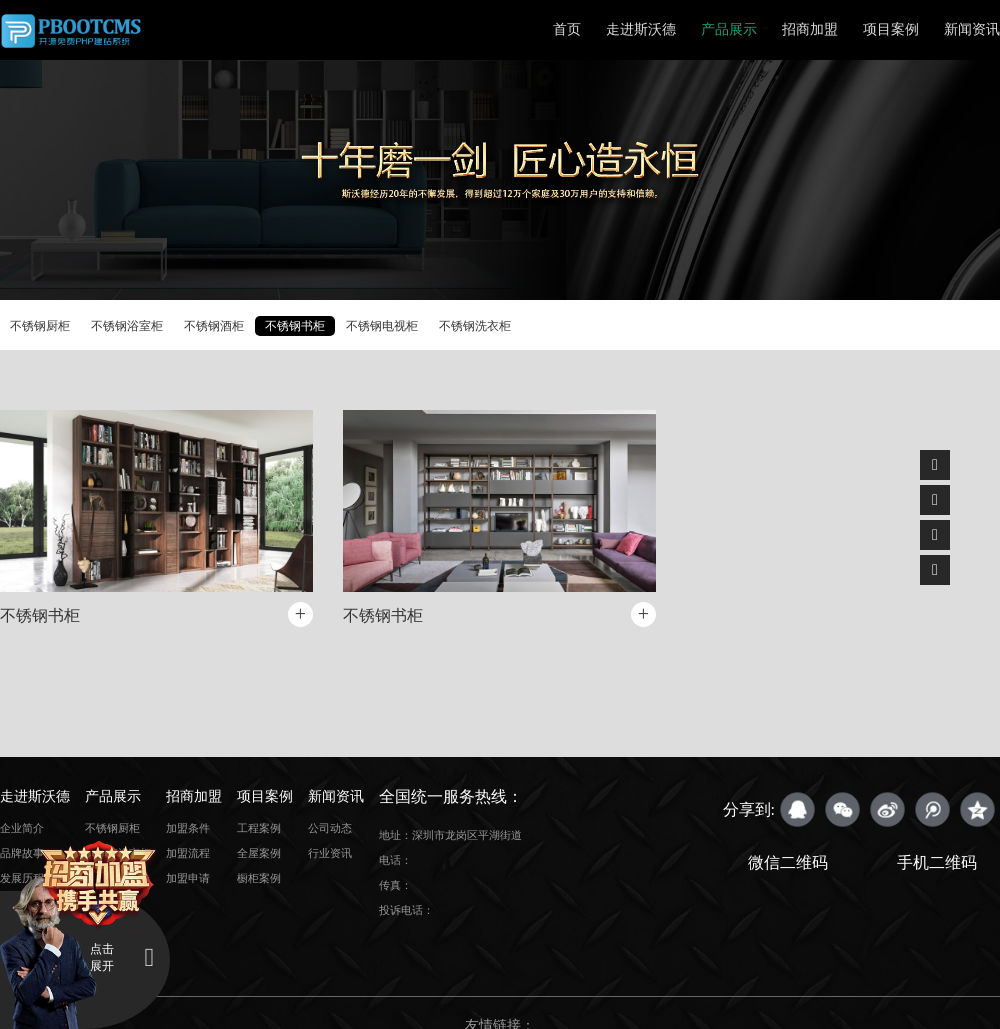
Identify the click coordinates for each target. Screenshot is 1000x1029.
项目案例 (891, 29)
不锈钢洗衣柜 (475, 326)
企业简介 (22, 828)
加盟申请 (188, 878)
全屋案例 (259, 853)
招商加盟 (810, 29)
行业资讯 (330, 853)
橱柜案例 (259, 878)
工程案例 (259, 828)
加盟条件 (188, 828)
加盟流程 (188, 853)
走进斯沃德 (641, 29)
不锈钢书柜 (295, 326)
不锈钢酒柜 (214, 326)
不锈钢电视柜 (382, 326)
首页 (567, 29)
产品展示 (729, 29)
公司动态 (330, 828)
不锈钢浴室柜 (127, 326)
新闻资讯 (972, 29)
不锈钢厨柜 (40, 326)
